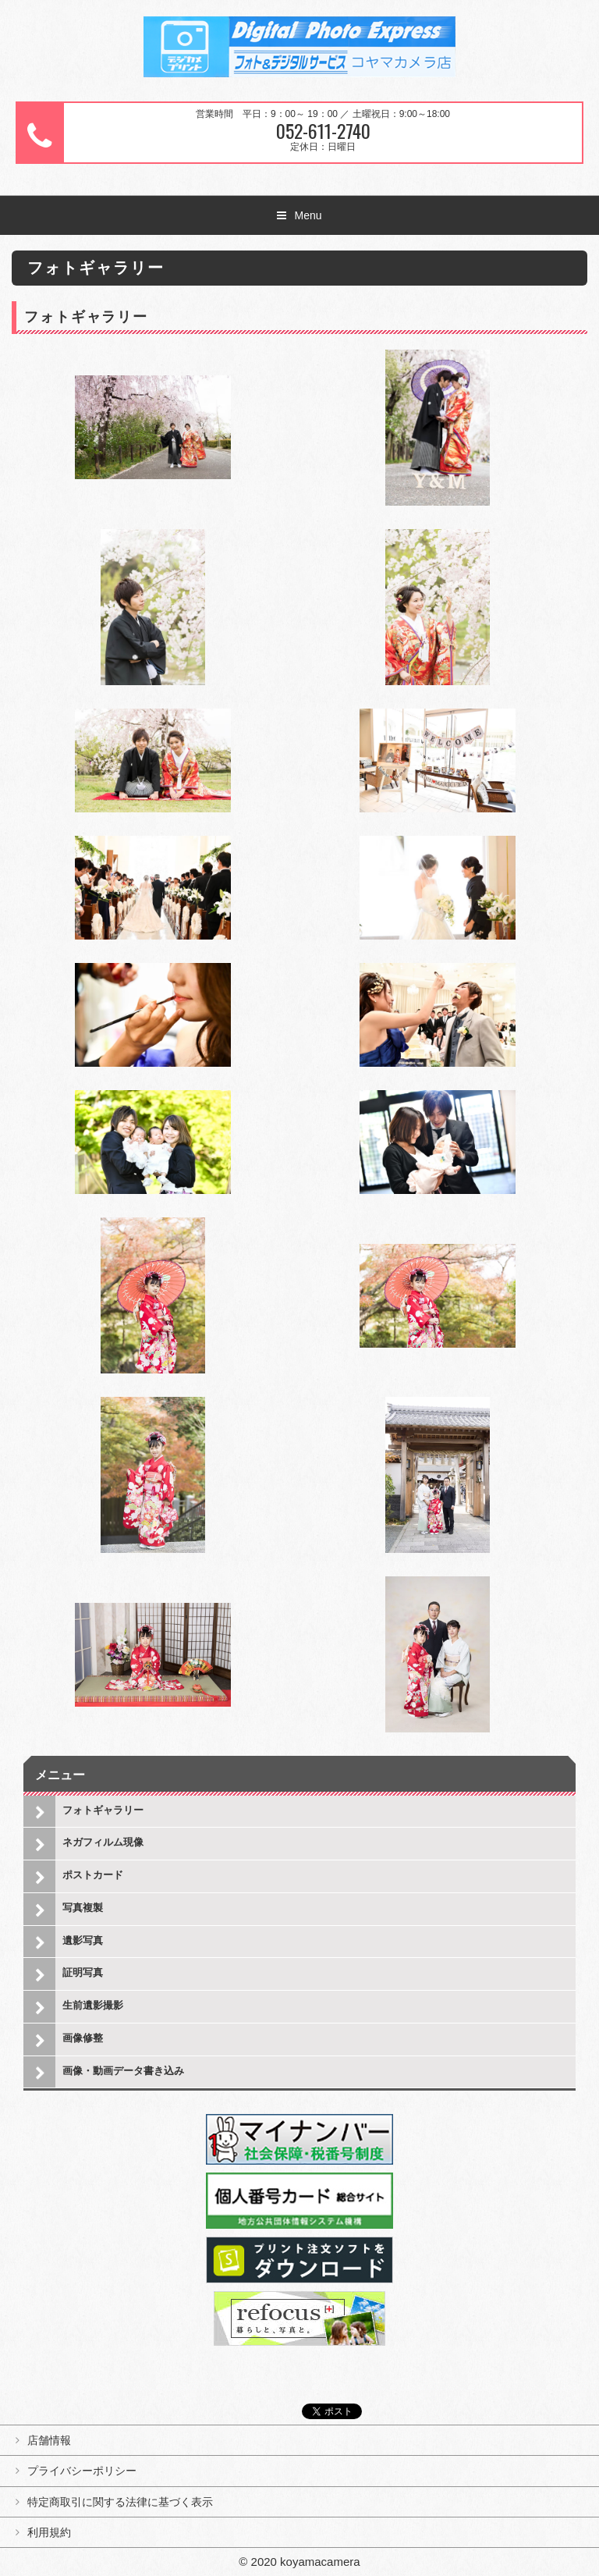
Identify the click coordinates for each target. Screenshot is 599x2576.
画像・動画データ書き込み (123, 2071)
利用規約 (49, 2532)
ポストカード (92, 1875)
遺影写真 (82, 1940)
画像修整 (82, 2038)
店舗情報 (49, 2440)
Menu (307, 215)
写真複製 (82, 1907)
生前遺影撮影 (92, 2005)
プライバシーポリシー (81, 2470)
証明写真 (82, 1972)
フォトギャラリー (103, 1810)
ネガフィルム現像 (103, 1842)
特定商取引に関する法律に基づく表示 (120, 2502)
